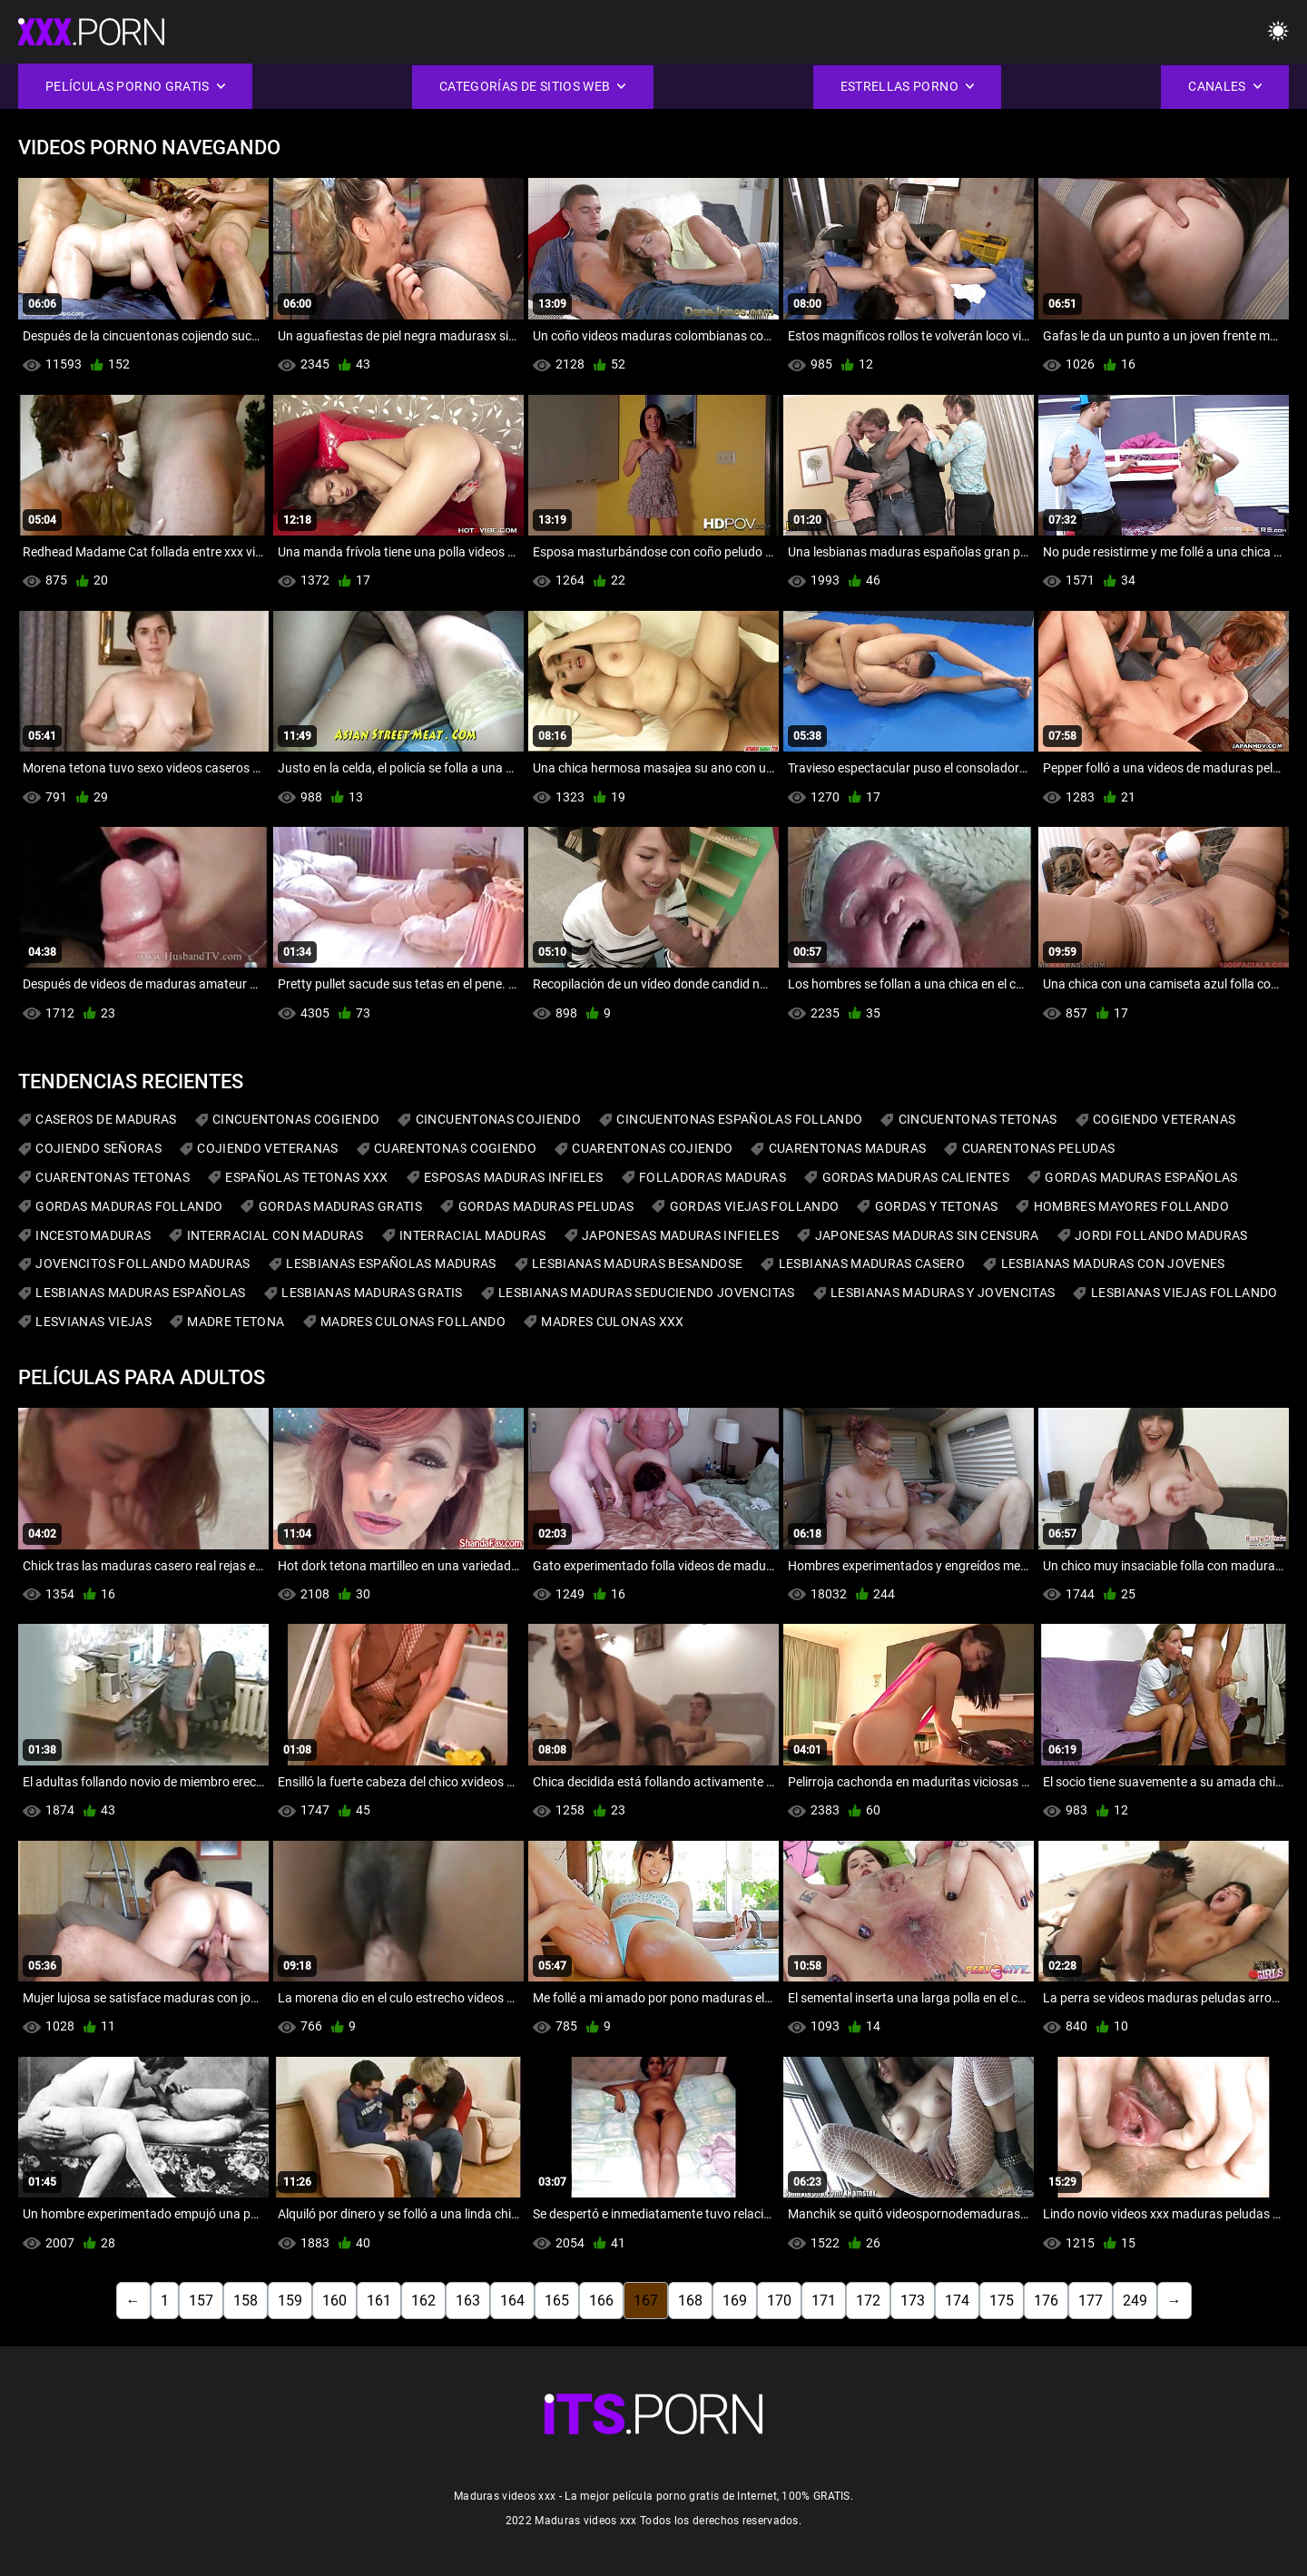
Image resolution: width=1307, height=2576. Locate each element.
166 (601, 2300)
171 (823, 2300)
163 (468, 2300)
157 (201, 2300)
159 (290, 2300)
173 (912, 2300)
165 (557, 2300)
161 (379, 2300)
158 (245, 2300)
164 (512, 2300)
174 (957, 2300)
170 (779, 2300)
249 (1135, 2300)
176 (1046, 2300)
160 (334, 2300)
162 (423, 2300)
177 (1090, 2300)
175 (1001, 2300)
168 (690, 2300)
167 (646, 2300)
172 (868, 2300)
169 (734, 2300)
